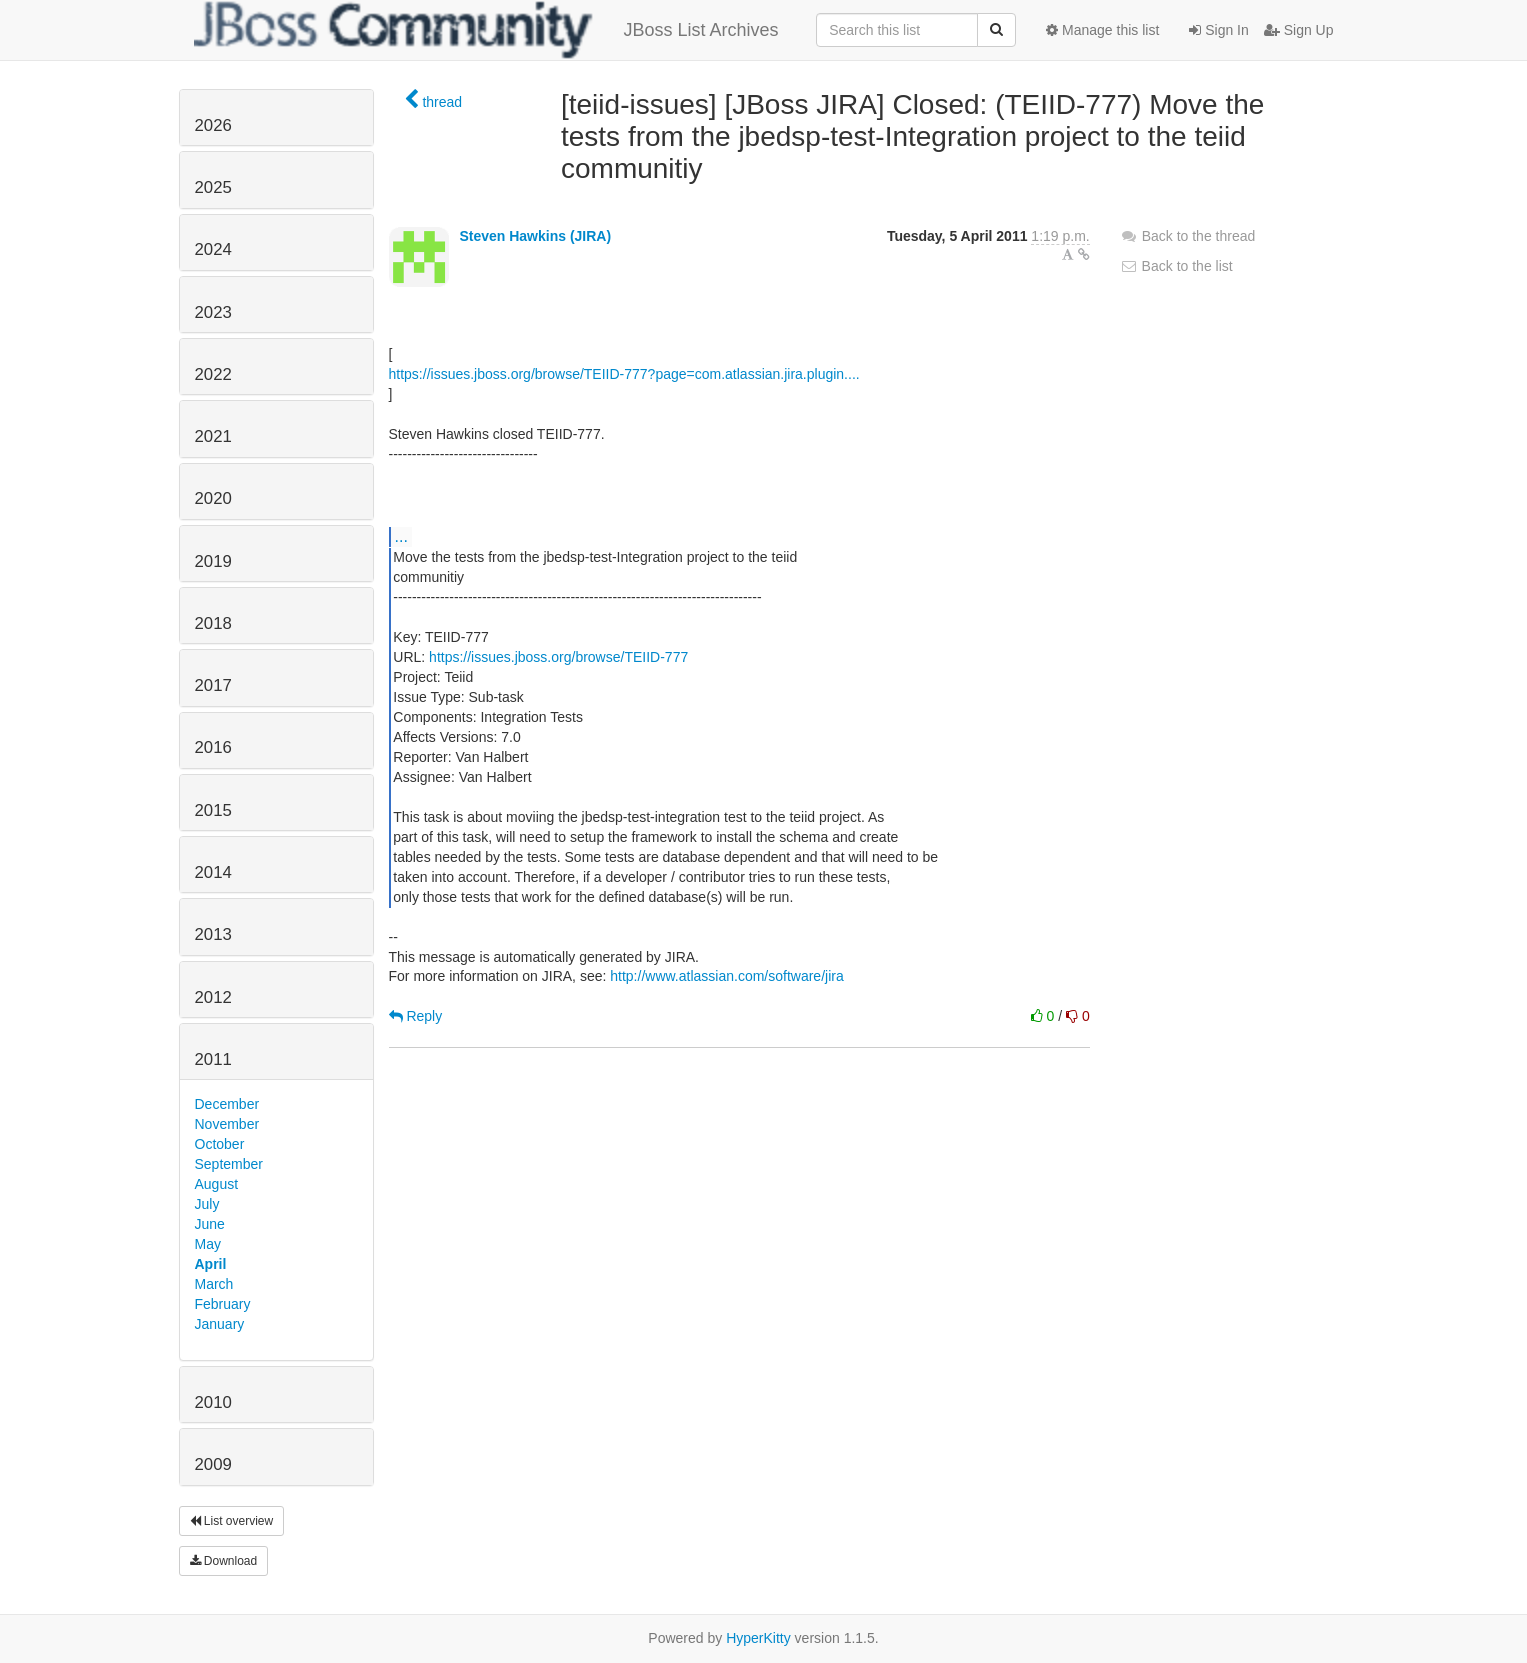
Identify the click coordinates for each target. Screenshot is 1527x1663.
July (207, 1204)
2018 (213, 623)
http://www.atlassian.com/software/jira (726, 976)
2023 (213, 312)
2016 (213, 747)
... (401, 536)
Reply (416, 1016)
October (220, 1144)
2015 (213, 810)
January (220, 1324)
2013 (213, 934)
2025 (213, 187)
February (223, 1304)
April (211, 1264)
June (210, 1224)
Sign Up (1299, 30)
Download (224, 1561)
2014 (213, 872)
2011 (213, 1059)
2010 (213, 1402)
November (227, 1124)
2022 (213, 374)
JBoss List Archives (486, 30)
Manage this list (1102, 30)
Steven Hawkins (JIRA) (535, 236)
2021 (213, 436)
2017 (213, 685)
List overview (232, 1521)
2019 (213, 561)
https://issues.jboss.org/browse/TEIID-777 (558, 657)
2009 (213, 1464)
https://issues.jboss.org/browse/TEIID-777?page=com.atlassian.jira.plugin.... (624, 374)
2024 (213, 249)
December (227, 1104)
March (214, 1284)
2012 (213, 997)
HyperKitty (758, 1638)
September (229, 1164)
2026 (213, 125)
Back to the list (1176, 266)
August (217, 1184)
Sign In (1218, 30)
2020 (213, 498)
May (208, 1244)
